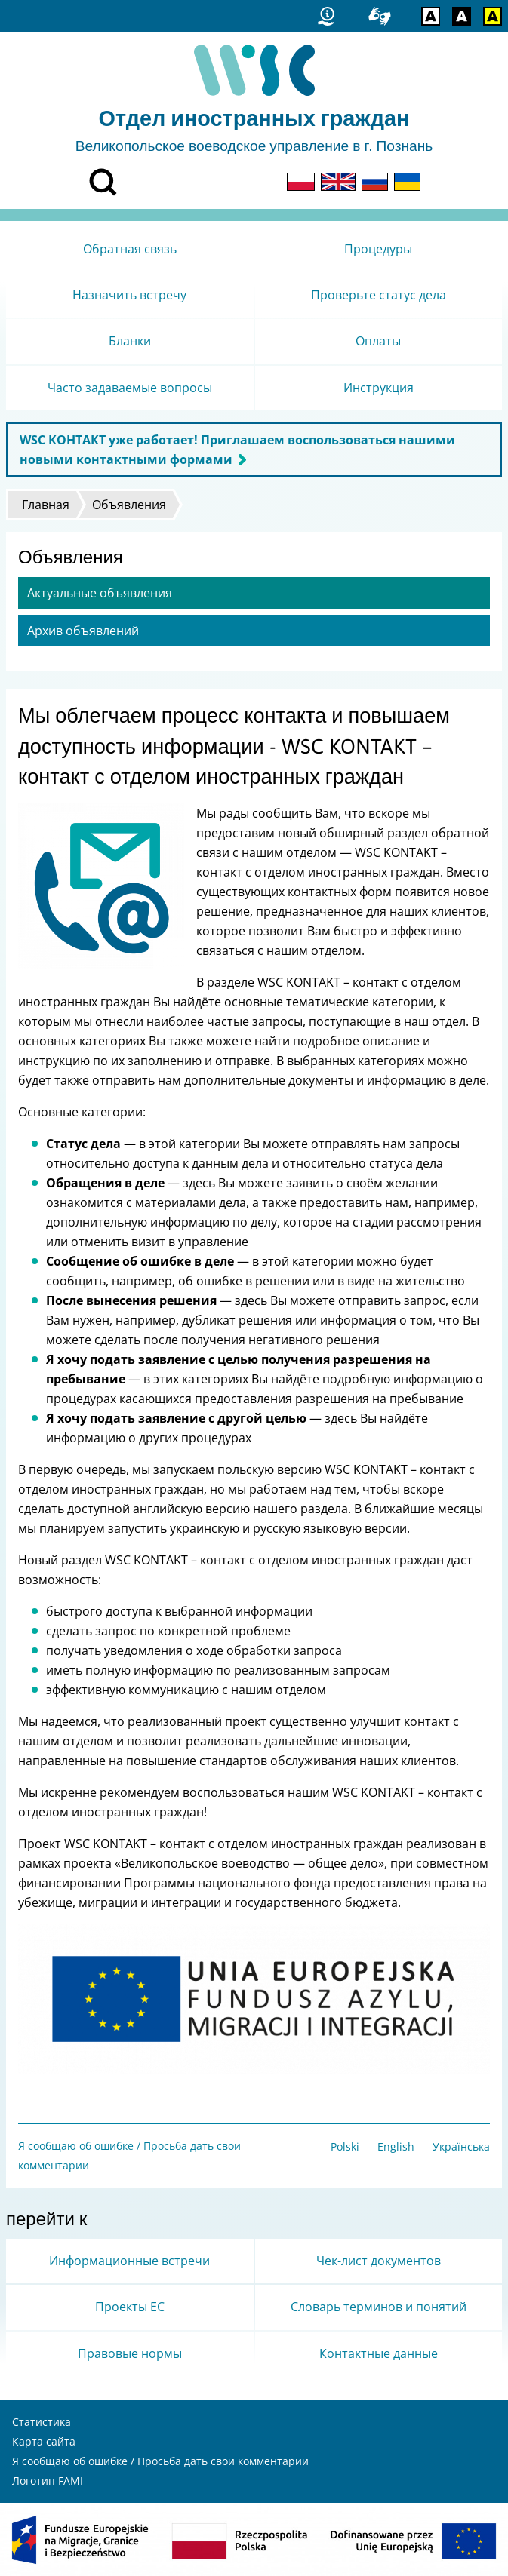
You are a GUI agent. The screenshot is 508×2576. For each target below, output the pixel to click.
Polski (345, 2146)
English (395, 2146)
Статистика (41, 2422)
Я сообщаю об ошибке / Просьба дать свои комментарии (160, 2461)
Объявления (129, 504)
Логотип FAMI (47, 2480)
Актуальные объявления (99, 593)
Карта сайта (43, 2441)
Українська (461, 2146)
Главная (45, 504)
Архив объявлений (83, 630)
